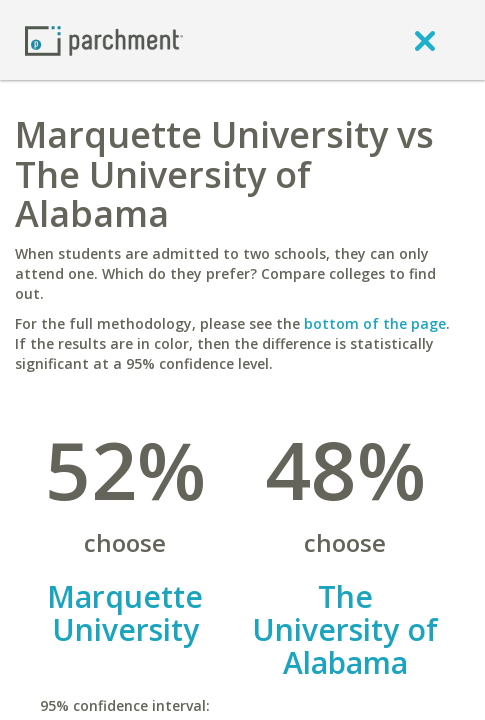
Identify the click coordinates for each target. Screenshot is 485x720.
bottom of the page (375, 323)
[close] (425, 40)
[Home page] (104, 39)
